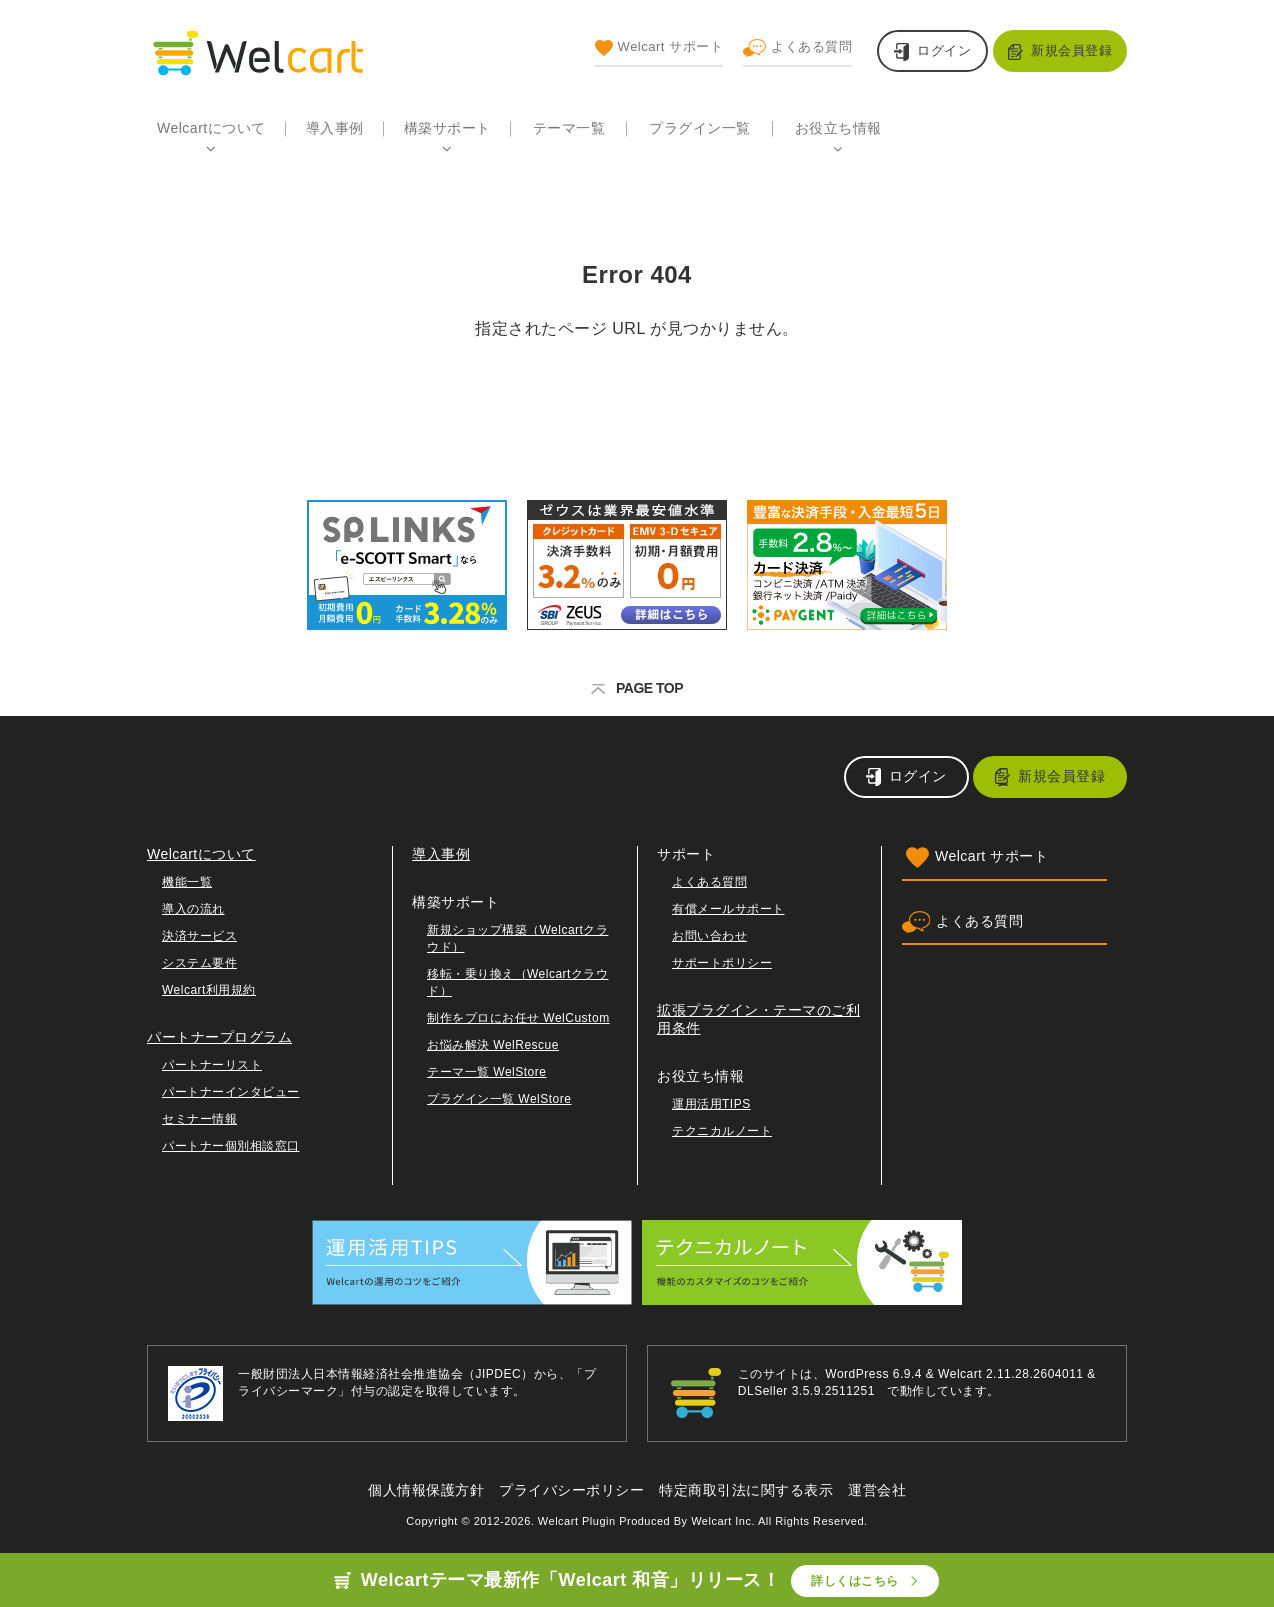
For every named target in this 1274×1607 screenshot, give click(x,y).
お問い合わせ (709, 936)
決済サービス (199, 936)
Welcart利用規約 (209, 990)
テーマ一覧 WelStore (486, 1072)
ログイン (944, 50)
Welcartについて (211, 128)
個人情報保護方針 (426, 1490)
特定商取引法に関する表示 (746, 1490)
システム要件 (199, 963)
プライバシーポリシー (571, 1490)
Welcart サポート (659, 48)
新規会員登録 (1071, 50)
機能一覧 (187, 882)
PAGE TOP (637, 688)
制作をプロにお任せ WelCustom (518, 1018)
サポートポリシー (722, 963)
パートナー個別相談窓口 (231, 1146)
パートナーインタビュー (231, 1092)
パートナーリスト (212, 1065)
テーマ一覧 (569, 128)
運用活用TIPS (711, 1104)
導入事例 (335, 128)
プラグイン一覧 (700, 128)
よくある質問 (797, 48)
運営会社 (877, 1490)
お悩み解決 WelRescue (493, 1045)
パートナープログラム (219, 1037)
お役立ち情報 (838, 128)
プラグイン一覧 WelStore (499, 1099)
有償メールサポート (728, 909)
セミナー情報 (199, 1119)
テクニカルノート (722, 1131)
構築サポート (447, 128)
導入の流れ (193, 909)
